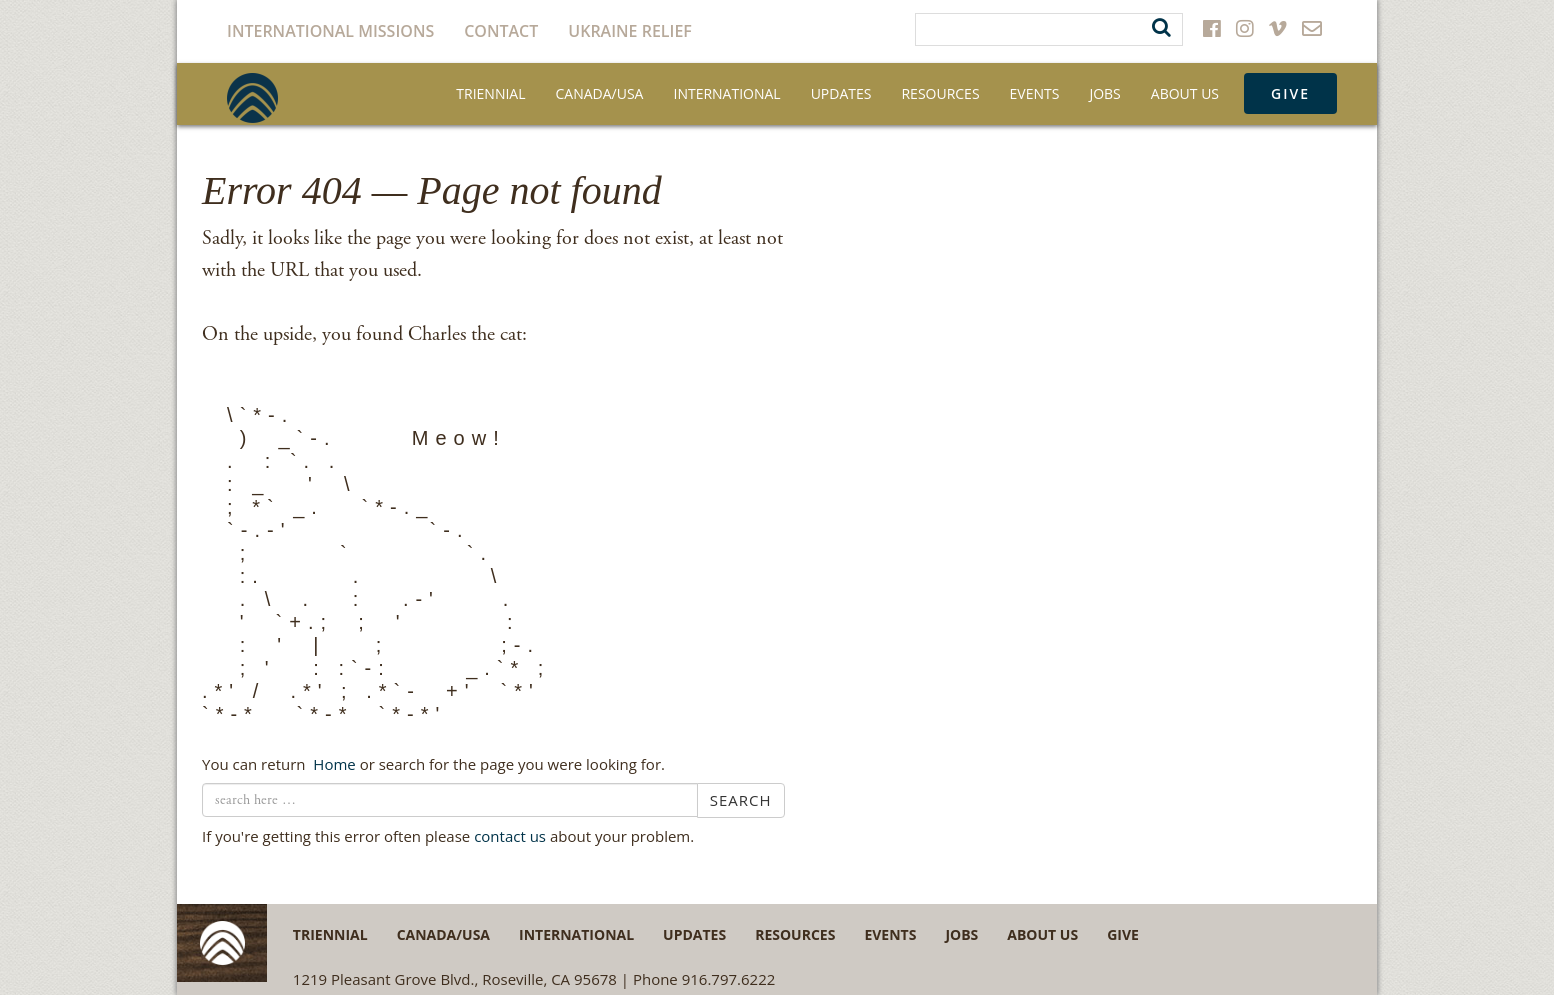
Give (1290, 93)
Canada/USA (600, 93)
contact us (510, 836)
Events (1035, 93)
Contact (501, 31)
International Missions (330, 31)
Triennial (490, 93)
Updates (841, 93)
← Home (332, 764)
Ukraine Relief (630, 31)
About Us (1185, 93)
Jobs (1104, 93)
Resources (940, 93)
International (726, 93)
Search (741, 800)
